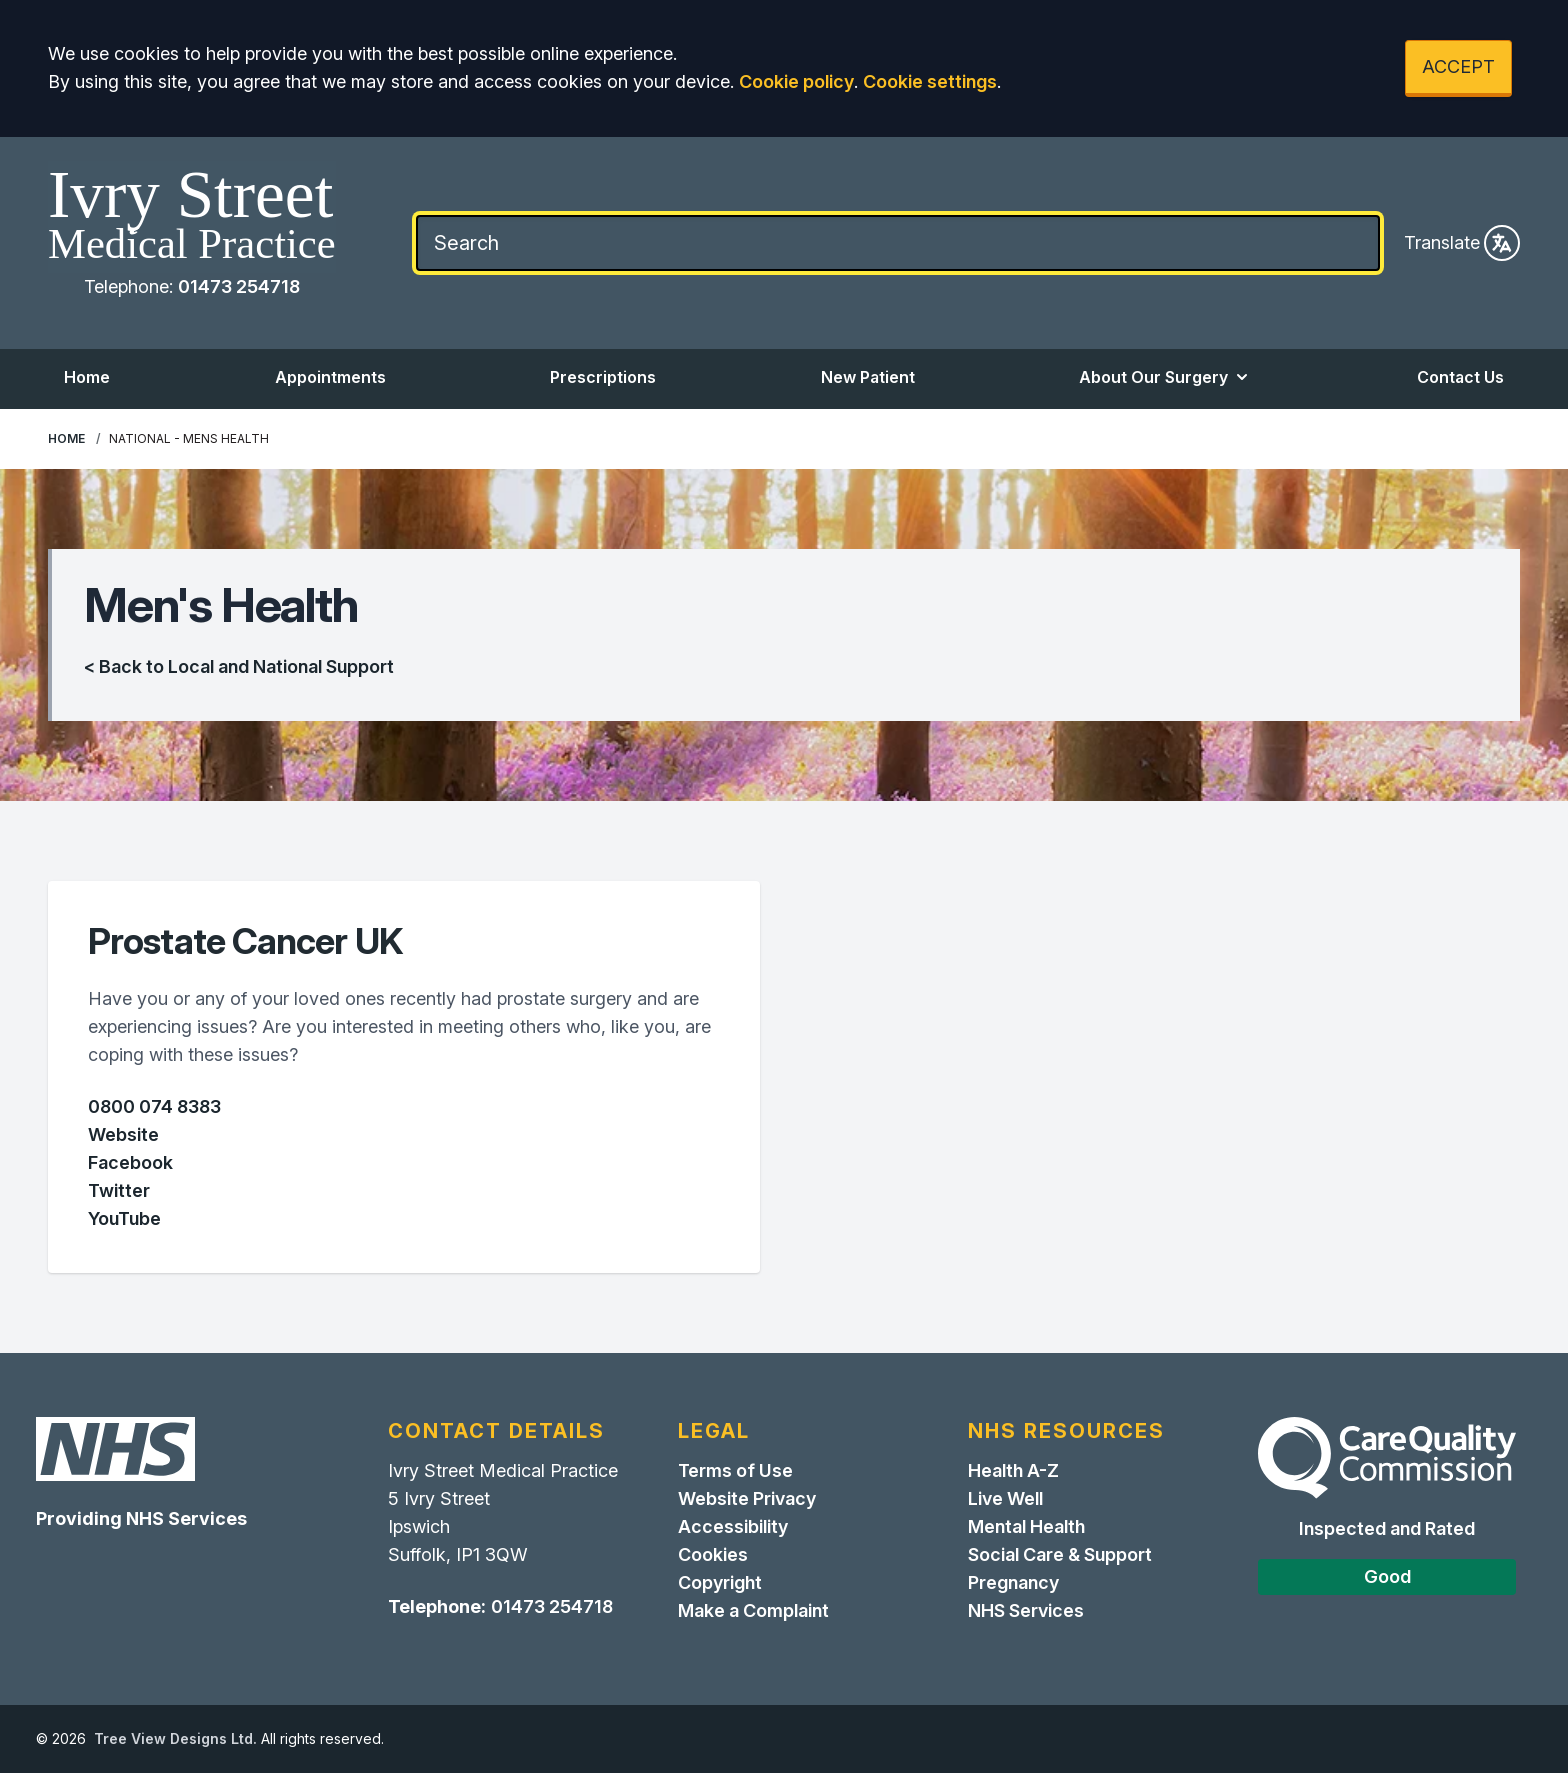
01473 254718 (239, 286)
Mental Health (1026, 1526)
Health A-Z (1013, 1470)
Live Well (1005, 1498)
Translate (1462, 243)
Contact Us (1460, 377)
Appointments (330, 377)
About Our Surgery (1165, 377)
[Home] (192, 217)
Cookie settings (930, 81)
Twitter (119, 1190)
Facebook (130, 1162)
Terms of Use (735, 1470)
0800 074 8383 (154, 1106)
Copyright (720, 1582)
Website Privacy (747, 1498)
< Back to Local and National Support (239, 666)
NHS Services (1026, 1610)
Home (87, 377)
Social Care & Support (1060, 1554)
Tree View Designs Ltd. (175, 1738)
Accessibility (733, 1526)
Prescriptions (603, 377)
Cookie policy (796, 81)
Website (123, 1134)
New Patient (868, 377)
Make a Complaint (753, 1610)
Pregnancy (1013, 1582)
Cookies (713, 1554)
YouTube (124, 1218)
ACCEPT (1458, 66)
